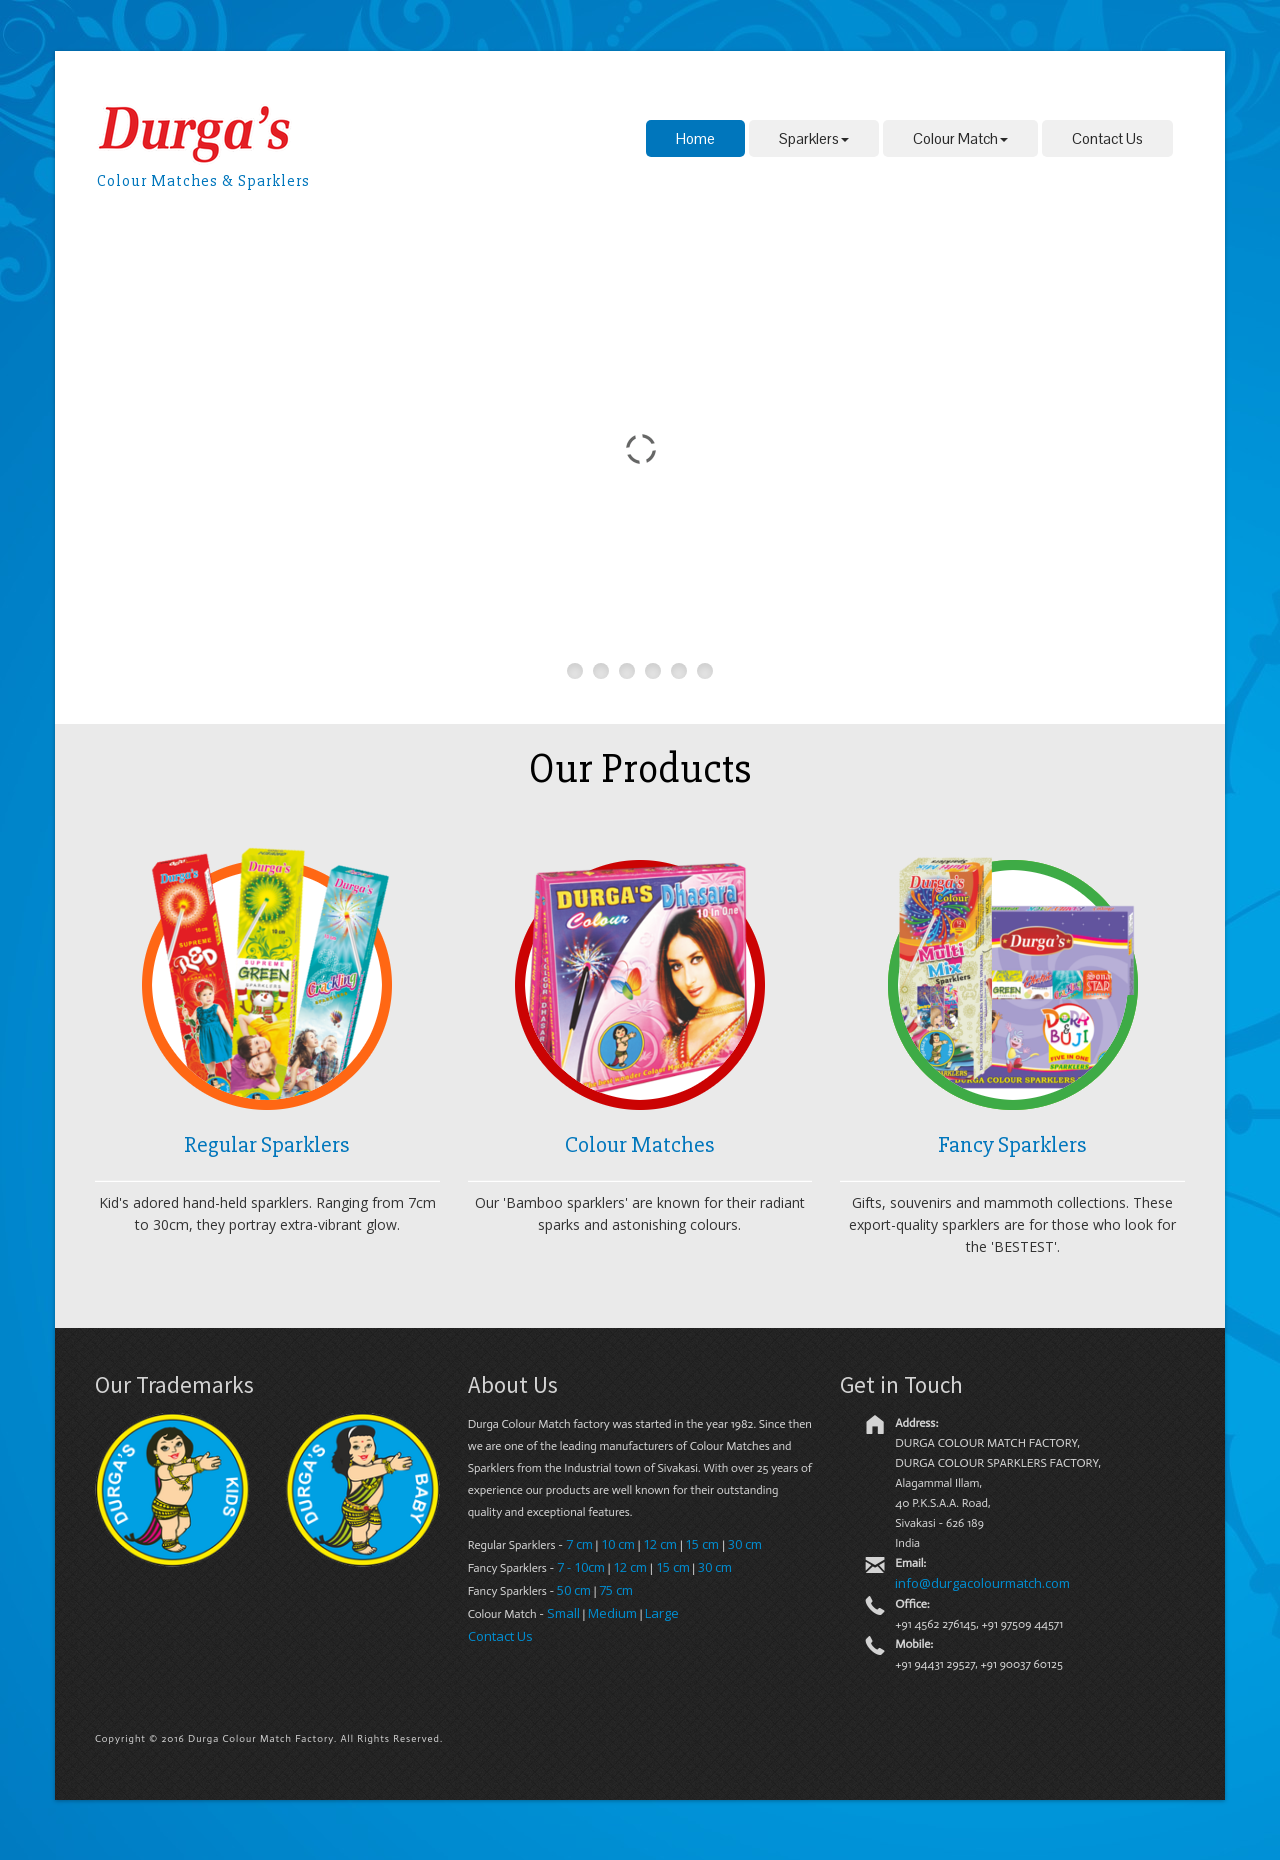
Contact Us (1107, 138)
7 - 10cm (581, 1567)
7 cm (579, 1544)
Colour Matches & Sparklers (203, 181)
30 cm (745, 1544)
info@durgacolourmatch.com (982, 1583)
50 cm (574, 1590)
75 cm (616, 1590)
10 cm (618, 1544)
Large (662, 1613)
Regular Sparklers (267, 1145)
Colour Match (960, 138)
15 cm (702, 1544)
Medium (612, 1613)
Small (563, 1613)
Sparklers (814, 138)
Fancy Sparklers (1012, 1145)
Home (695, 138)
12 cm (660, 1544)
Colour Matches (640, 1145)
